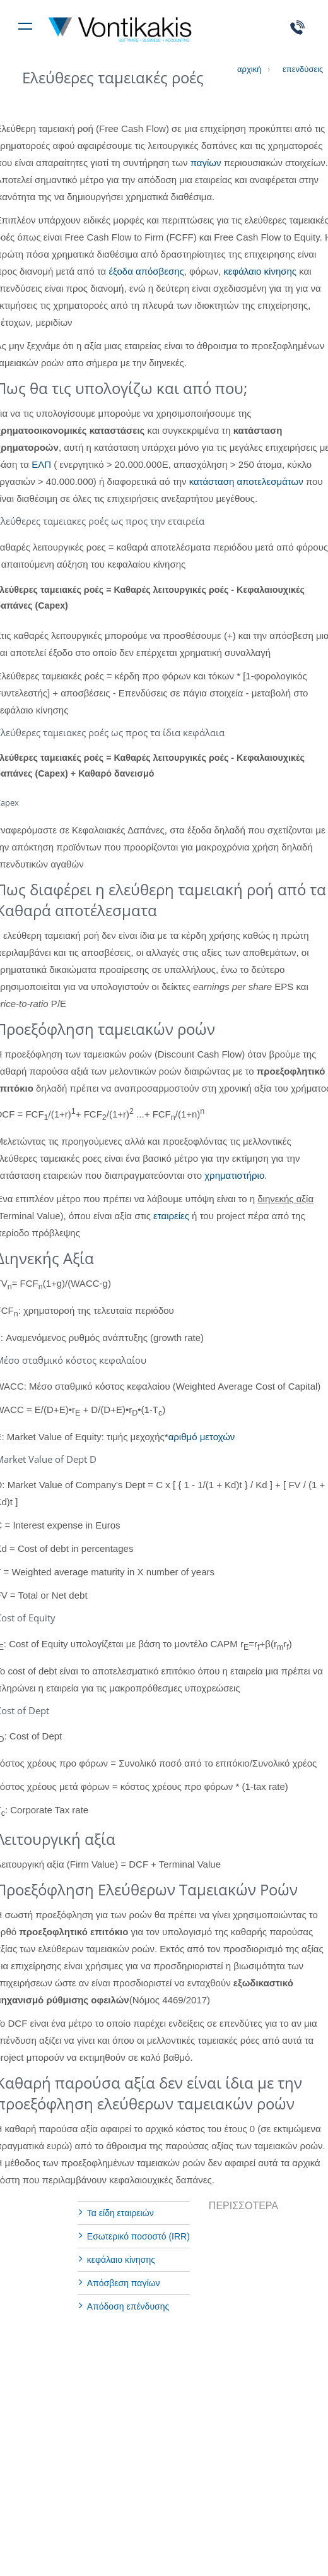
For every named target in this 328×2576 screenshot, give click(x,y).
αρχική (249, 69)
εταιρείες (171, 1215)
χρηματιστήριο (234, 1175)
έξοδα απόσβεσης (146, 271)
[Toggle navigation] (25, 24)
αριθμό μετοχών (201, 1436)
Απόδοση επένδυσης (128, 2306)
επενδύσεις (295, 69)
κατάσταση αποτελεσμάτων (246, 481)
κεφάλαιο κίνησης (259, 271)
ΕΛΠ (41, 464)
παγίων (205, 162)
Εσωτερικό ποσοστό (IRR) (138, 2236)
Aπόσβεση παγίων (123, 2283)
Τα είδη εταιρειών (120, 2213)
